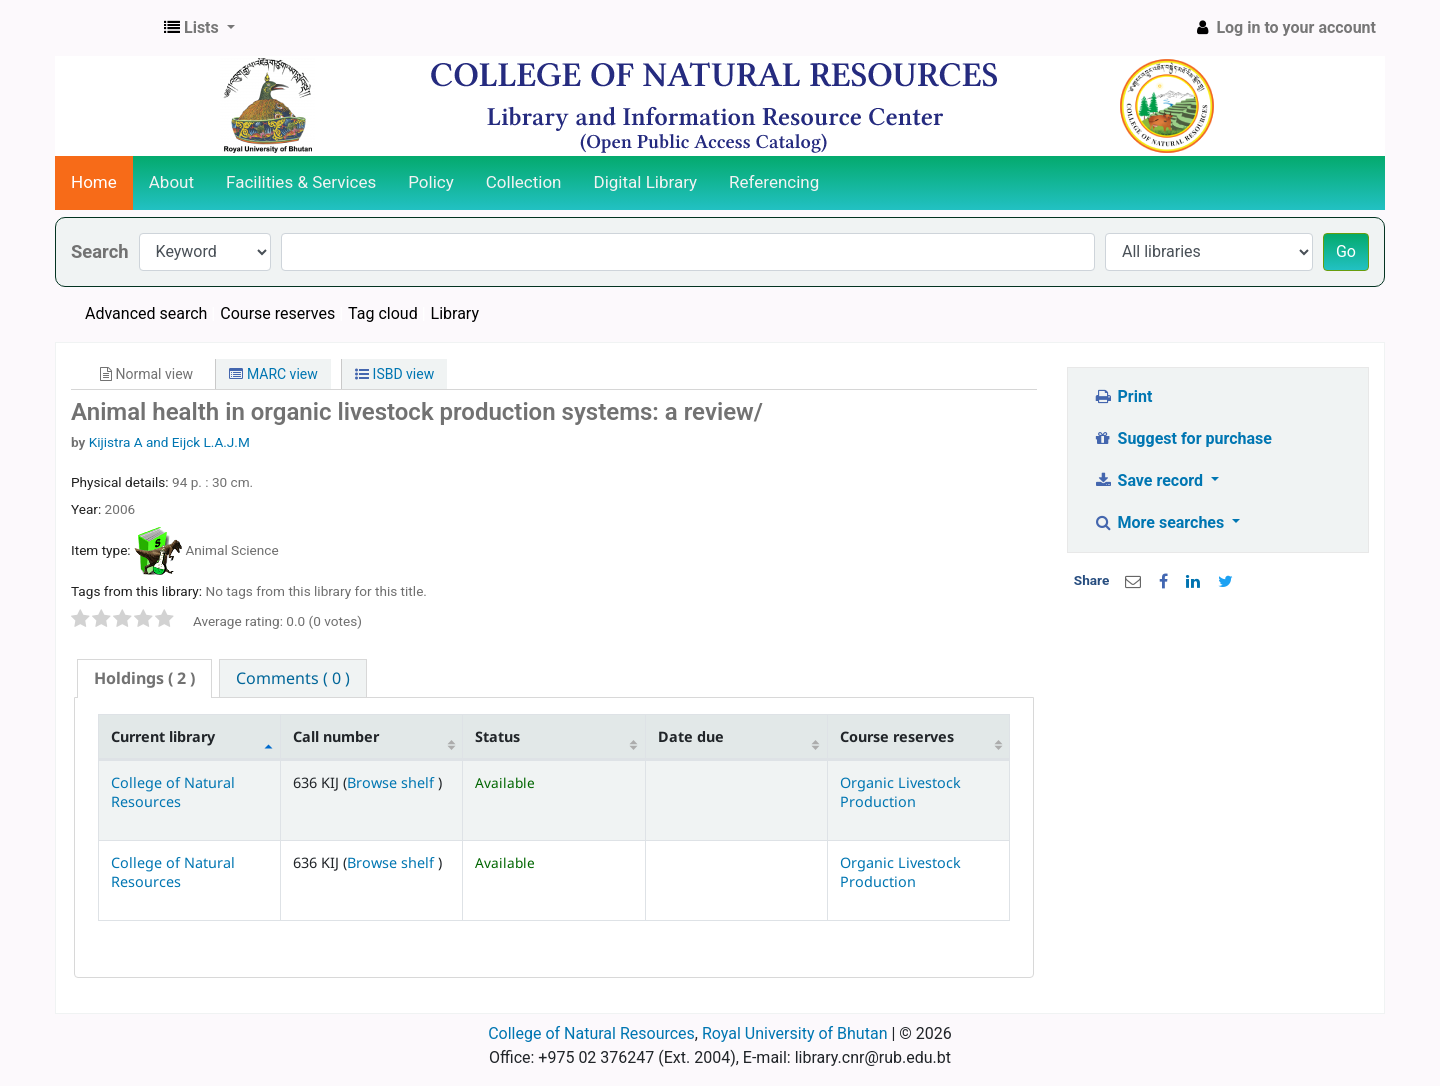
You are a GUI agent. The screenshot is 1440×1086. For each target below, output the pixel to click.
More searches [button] (1160, 522)
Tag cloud (383, 313)
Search (100, 251)
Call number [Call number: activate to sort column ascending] (336, 736)
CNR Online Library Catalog (106, 28)
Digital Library (646, 182)
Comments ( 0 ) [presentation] (293, 678)
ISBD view (394, 374)
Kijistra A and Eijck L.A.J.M (169, 442)
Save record (1150, 480)
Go (1346, 251)
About (171, 182)
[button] (199, 28)
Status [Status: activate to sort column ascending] (497, 736)
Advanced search (146, 313)
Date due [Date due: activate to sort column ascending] (691, 736)
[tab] (144, 678)
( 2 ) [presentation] (144, 678)
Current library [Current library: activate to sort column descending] (163, 736)
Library (455, 313)
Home (94, 182)
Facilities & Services (301, 182)
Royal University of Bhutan (795, 1033)
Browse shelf (392, 782)
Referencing (774, 182)
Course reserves (277, 313)
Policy (431, 182)
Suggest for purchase (1182, 438)
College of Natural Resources (173, 792)
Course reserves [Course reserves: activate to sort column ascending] (897, 736)
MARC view (273, 374)
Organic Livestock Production (900, 792)
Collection (524, 182)
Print (1122, 396)
